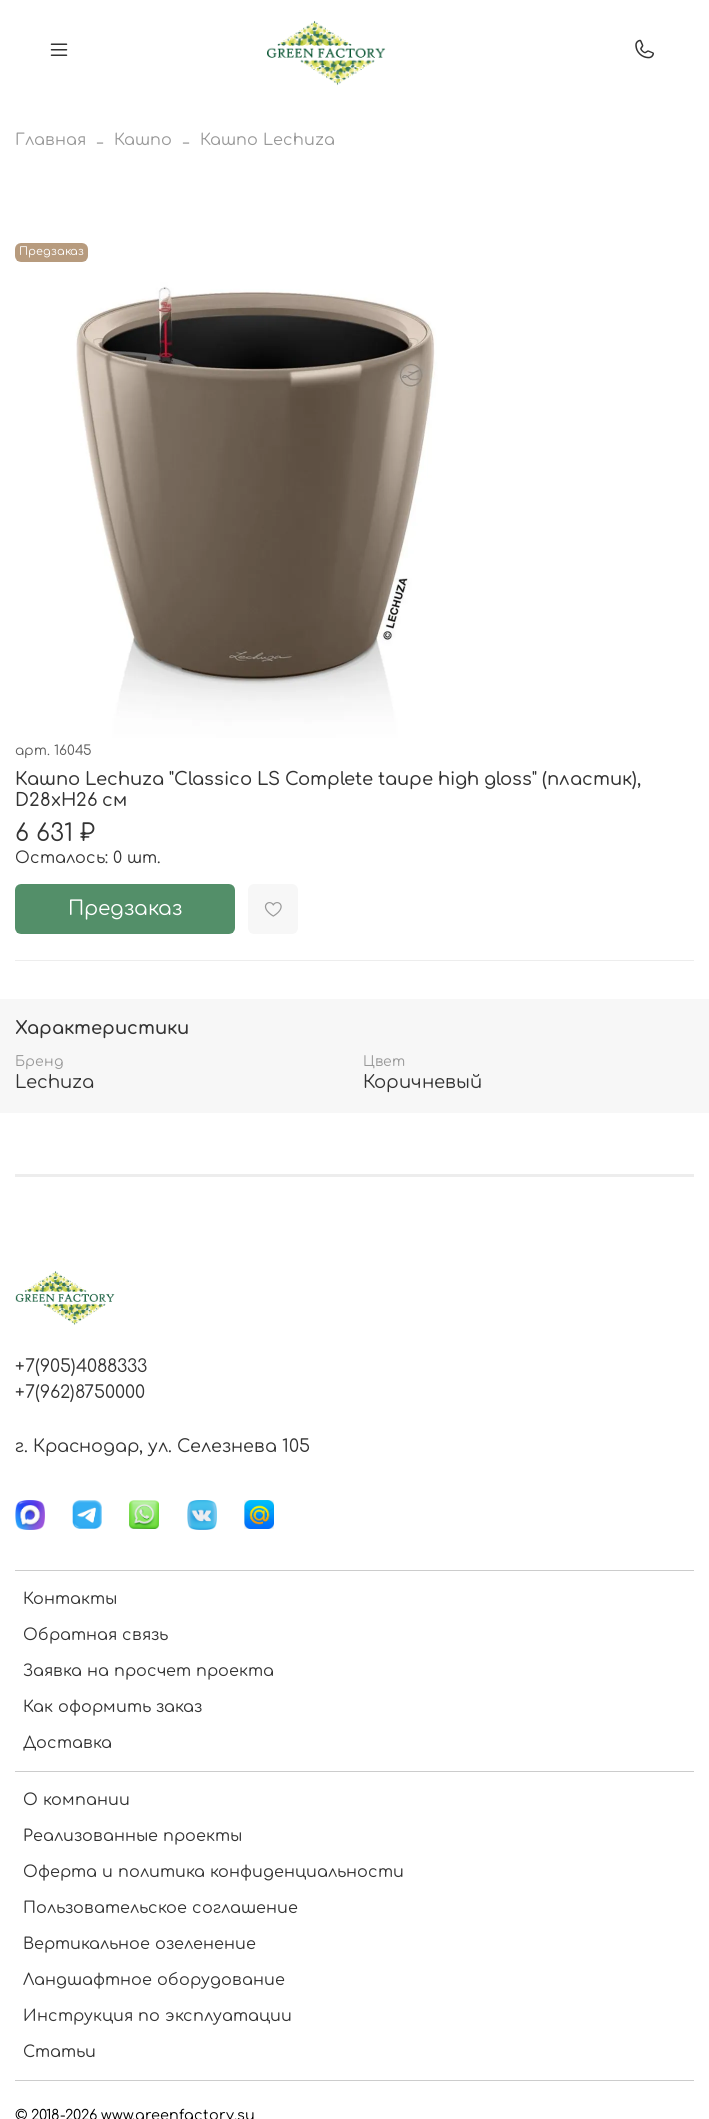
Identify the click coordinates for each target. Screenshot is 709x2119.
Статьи (59, 2052)
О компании (76, 1800)
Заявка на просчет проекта (148, 1671)
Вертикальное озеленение (139, 1944)
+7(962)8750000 (80, 1392)
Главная (50, 140)
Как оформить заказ (112, 1707)
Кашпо (143, 140)
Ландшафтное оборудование (154, 1980)
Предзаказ (125, 908)
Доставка (67, 1743)
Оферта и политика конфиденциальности (213, 1872)
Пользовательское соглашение (160, 1908)
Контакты (70, 1599)
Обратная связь (95, 1635)
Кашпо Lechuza (267, 140)
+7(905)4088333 (81, 1366)
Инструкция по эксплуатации (157, 2016)
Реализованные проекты (132, 1836)
